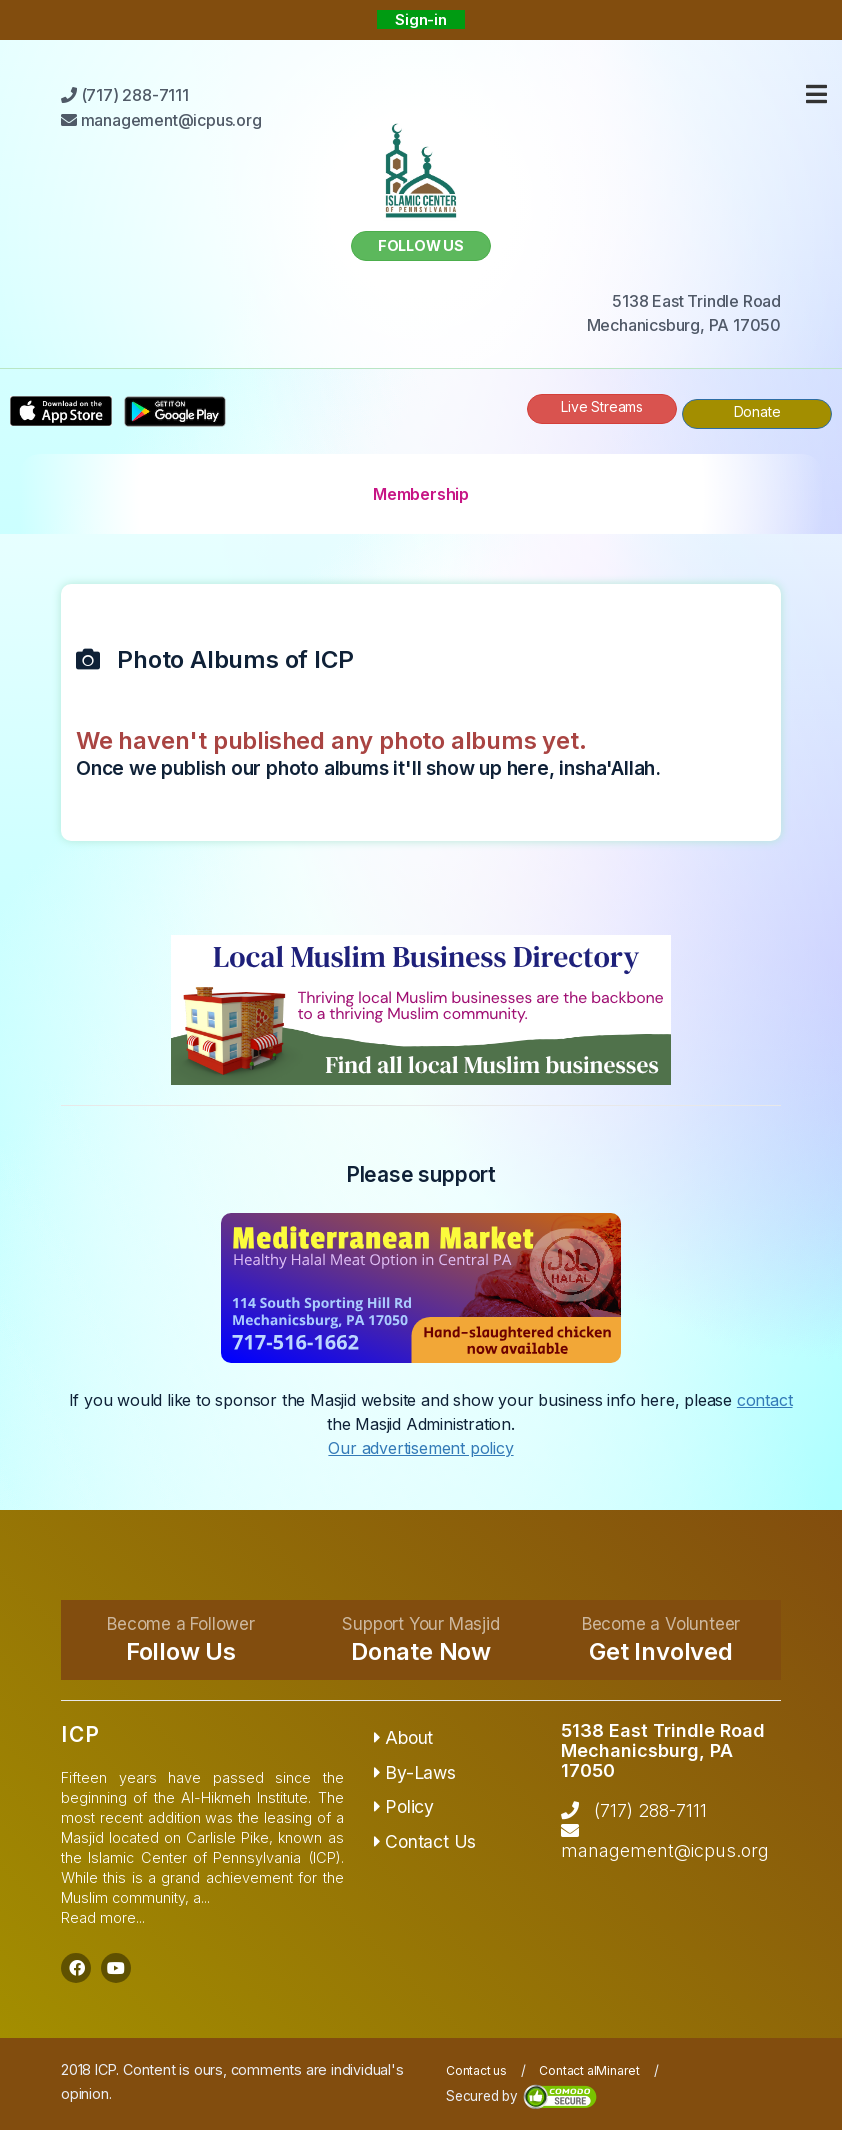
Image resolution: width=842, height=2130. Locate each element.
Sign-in (421, 19)
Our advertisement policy (420, 1448)
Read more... (103, 1917)
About (404, 1737)
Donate (757, 411)
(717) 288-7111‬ (650, 1810)
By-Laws (415, 1772)
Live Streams (602, 406)
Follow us (421, 245)
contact (765, 1400)
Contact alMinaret (589, 2070)
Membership (421, 494)
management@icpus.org (665, 1850)
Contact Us (425, 1841)
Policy (404, 1806)
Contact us (476, 2070)
